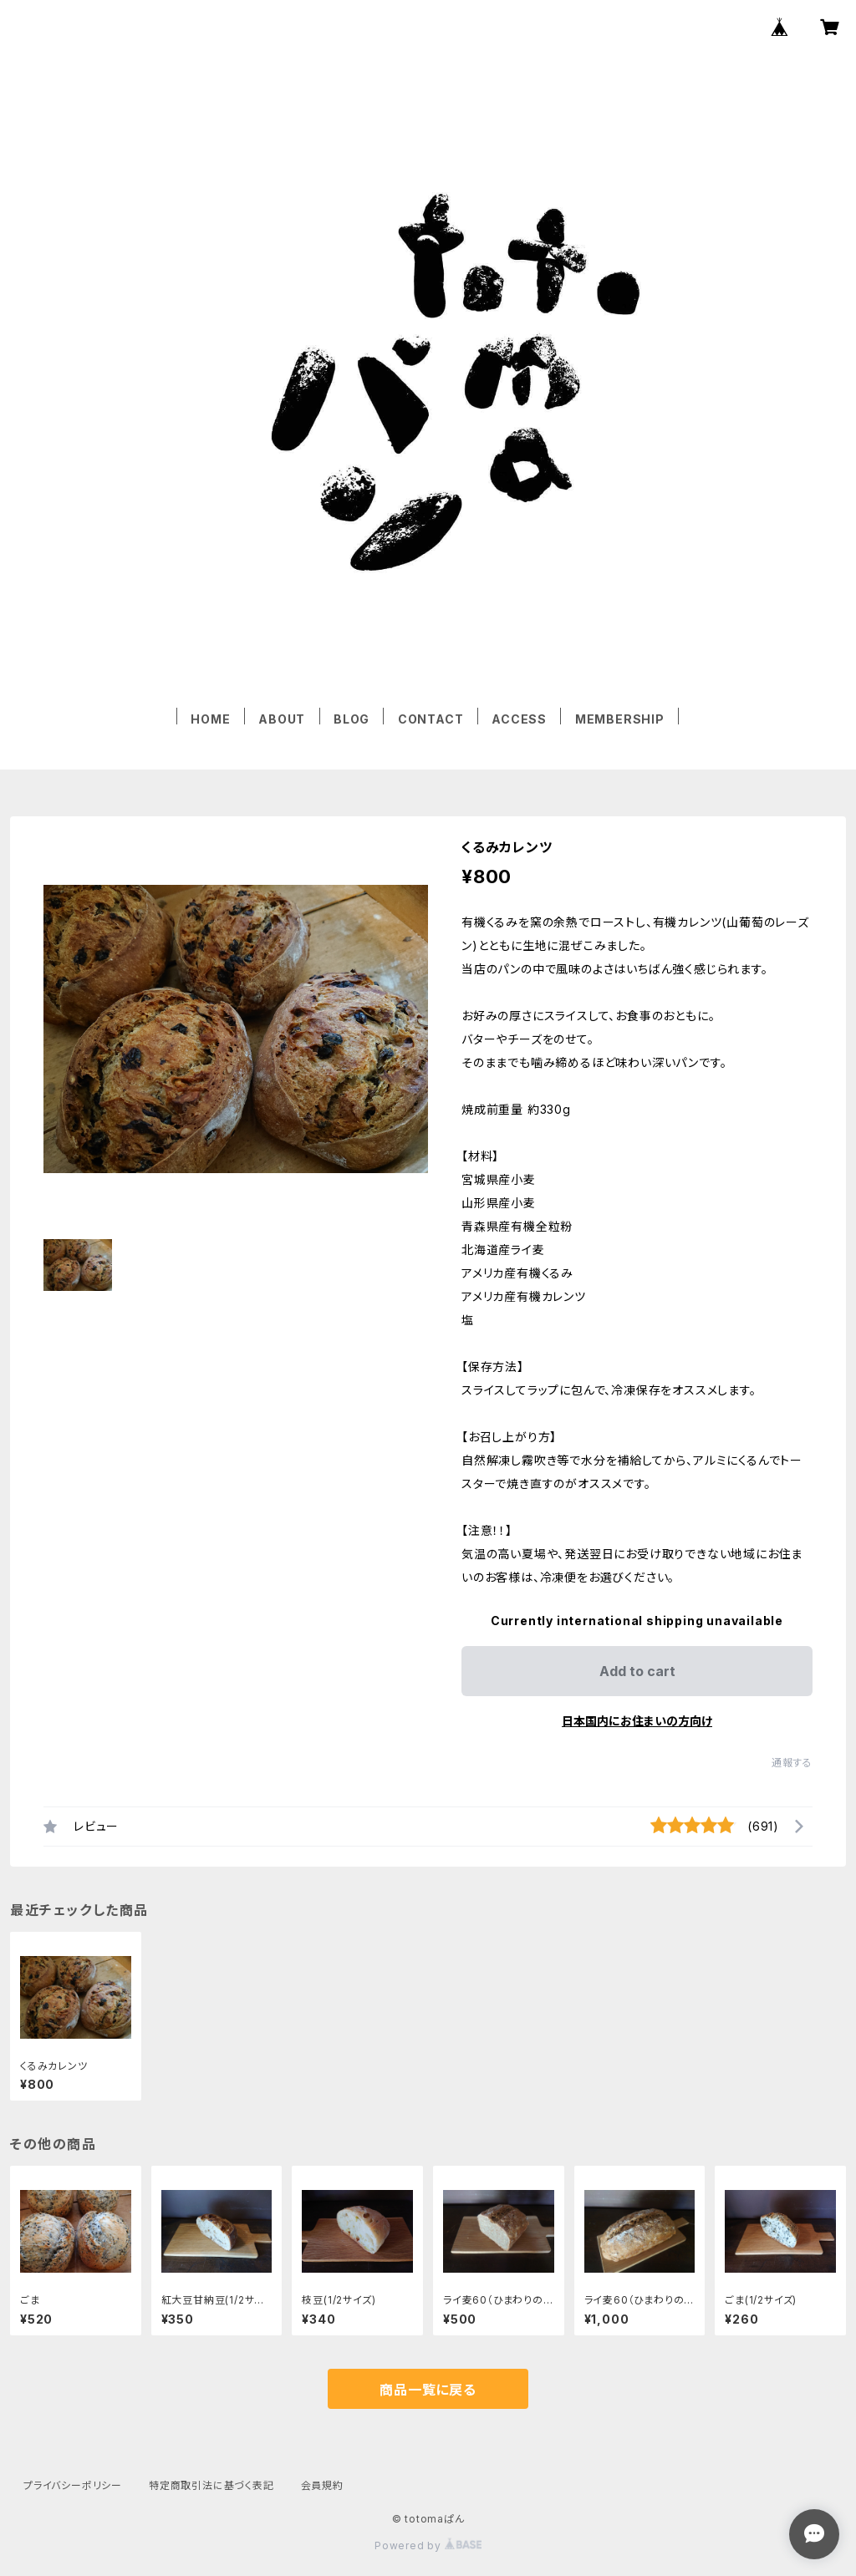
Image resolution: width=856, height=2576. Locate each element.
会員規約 (322, 2485)
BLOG (351, 719)
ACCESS (519, 719)
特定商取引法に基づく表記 (211, 2485)
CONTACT (431, 719)
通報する (792, 1762)
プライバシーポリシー (72, 2485)
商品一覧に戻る (428, 2389)
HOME (210, 719)
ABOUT (281, 719)
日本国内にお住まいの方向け (637, 1721)
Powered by (428, 2545)
